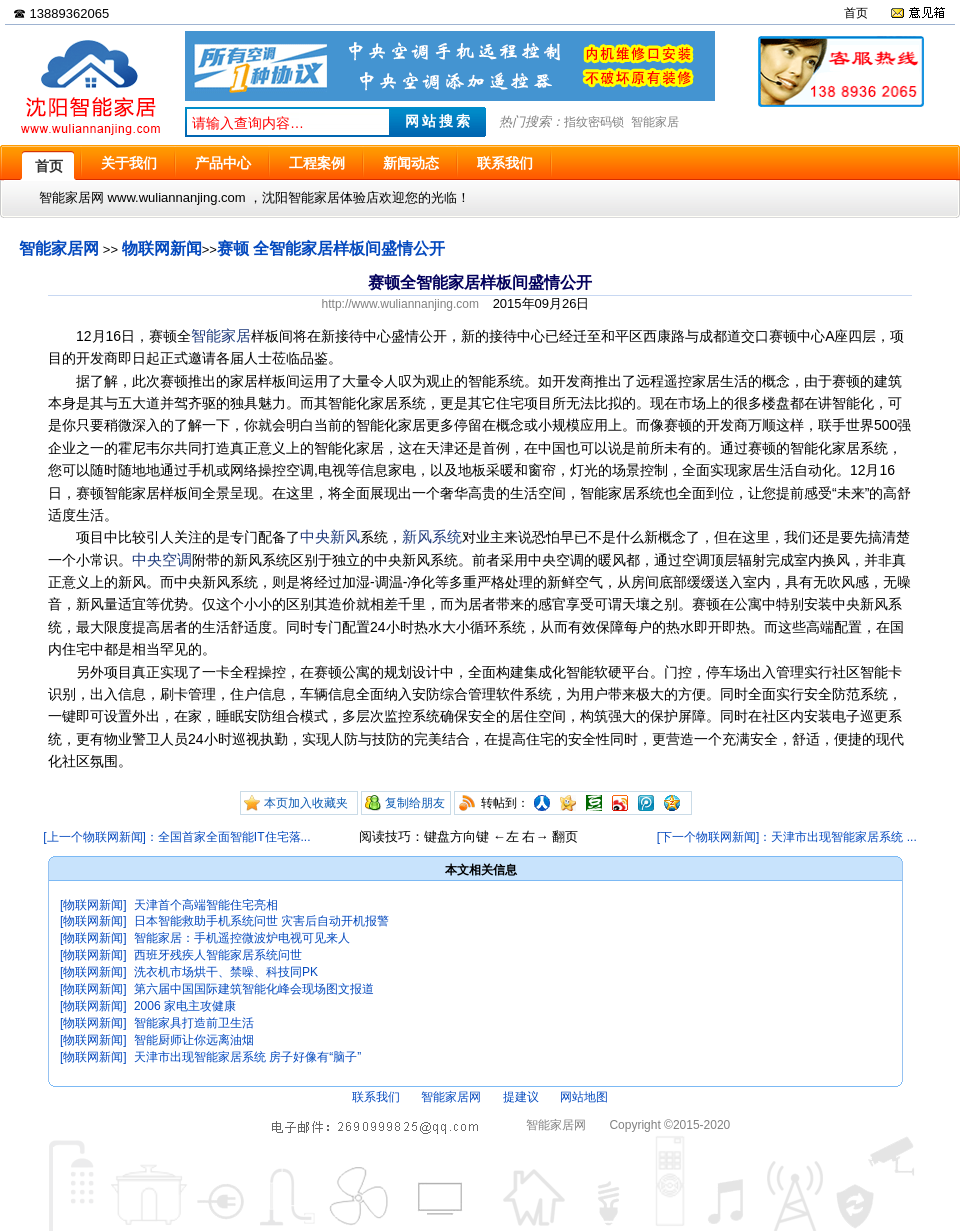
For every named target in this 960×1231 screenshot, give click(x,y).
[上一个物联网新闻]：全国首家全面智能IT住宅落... (176, 837)
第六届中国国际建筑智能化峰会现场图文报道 (254, 989)
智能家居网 (59, 248)
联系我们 (376, 1097)
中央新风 (330, 536)
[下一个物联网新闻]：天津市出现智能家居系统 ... (787, 837)
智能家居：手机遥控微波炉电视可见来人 (242, 938)
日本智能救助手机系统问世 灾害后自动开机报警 (261, 921)
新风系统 (432, 536)
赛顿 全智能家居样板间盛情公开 (331, 248)
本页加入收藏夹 (306, 803)
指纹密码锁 (594, 122)
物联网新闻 (162, 248)
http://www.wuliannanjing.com (400, 304)
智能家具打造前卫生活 (194, 1023)
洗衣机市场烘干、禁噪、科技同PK (226, 972)
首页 (856, 13)
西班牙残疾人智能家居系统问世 (218, 955)
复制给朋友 (415, 803)
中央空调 (162, 559)
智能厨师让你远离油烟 (194, 1040)
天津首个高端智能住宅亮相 (206, 905)
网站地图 (584, 1097)
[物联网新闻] (93, 905)
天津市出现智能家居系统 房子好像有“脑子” (247, 1057)
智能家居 (655, 122)
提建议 (521, 1097)
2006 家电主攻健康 (185, 1006)
